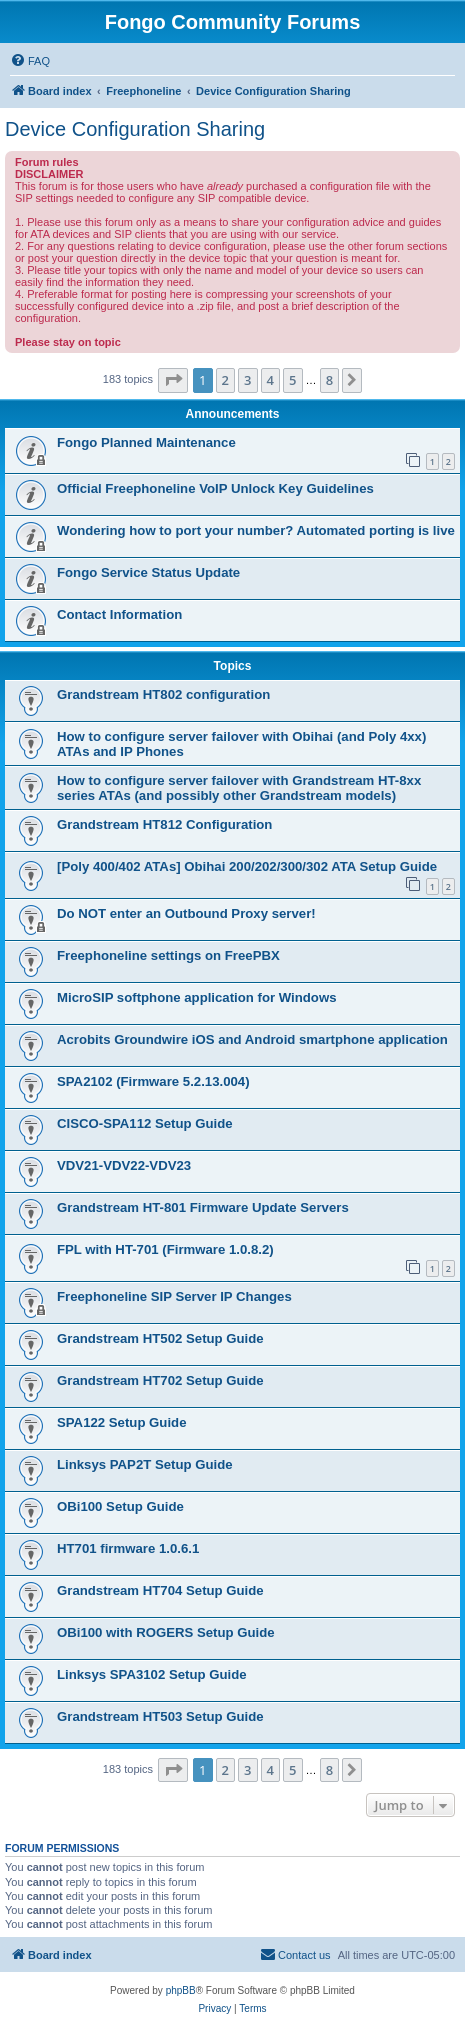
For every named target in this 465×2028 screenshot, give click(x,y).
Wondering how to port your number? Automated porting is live (256, 530)
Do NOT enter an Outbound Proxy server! (186, 913)
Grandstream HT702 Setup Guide (160, 1380)
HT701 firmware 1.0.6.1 (128, 1548)
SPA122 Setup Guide (121, 1422)
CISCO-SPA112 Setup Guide (145, 1123)
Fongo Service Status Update (148, 572)
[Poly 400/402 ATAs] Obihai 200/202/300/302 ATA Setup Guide (247, 866)
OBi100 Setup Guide (120, 1506)
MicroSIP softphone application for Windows (197, 997)
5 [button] (292, 380)
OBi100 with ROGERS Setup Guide (166, 1632)
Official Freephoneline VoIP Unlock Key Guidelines (215, 488)
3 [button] (247, 380)
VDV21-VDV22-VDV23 (124, 1165)
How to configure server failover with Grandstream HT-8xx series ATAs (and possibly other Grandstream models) (239, 788)
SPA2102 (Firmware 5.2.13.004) (153, 1081)
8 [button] (329, 380)
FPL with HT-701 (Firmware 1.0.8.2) (165, 1249)
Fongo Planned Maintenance (146, 442)
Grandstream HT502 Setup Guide (160, 1338)
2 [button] (225, 380)
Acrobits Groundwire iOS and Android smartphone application (252, 1039)
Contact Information (119, 614)
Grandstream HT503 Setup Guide (160, 1716)
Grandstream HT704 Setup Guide (160, 1590)
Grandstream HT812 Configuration (164, 824)
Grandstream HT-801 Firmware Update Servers (203, 1207)
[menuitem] (30, 61)
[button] (173, 380)
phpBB (181, 1990)
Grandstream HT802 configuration (163, 694)
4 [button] (270, 380)
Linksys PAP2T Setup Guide (145, 1464)
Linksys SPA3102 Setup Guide (152, 1674)
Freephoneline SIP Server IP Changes (174, 1296)
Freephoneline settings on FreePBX (168, 955)
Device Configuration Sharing (135, 129)
